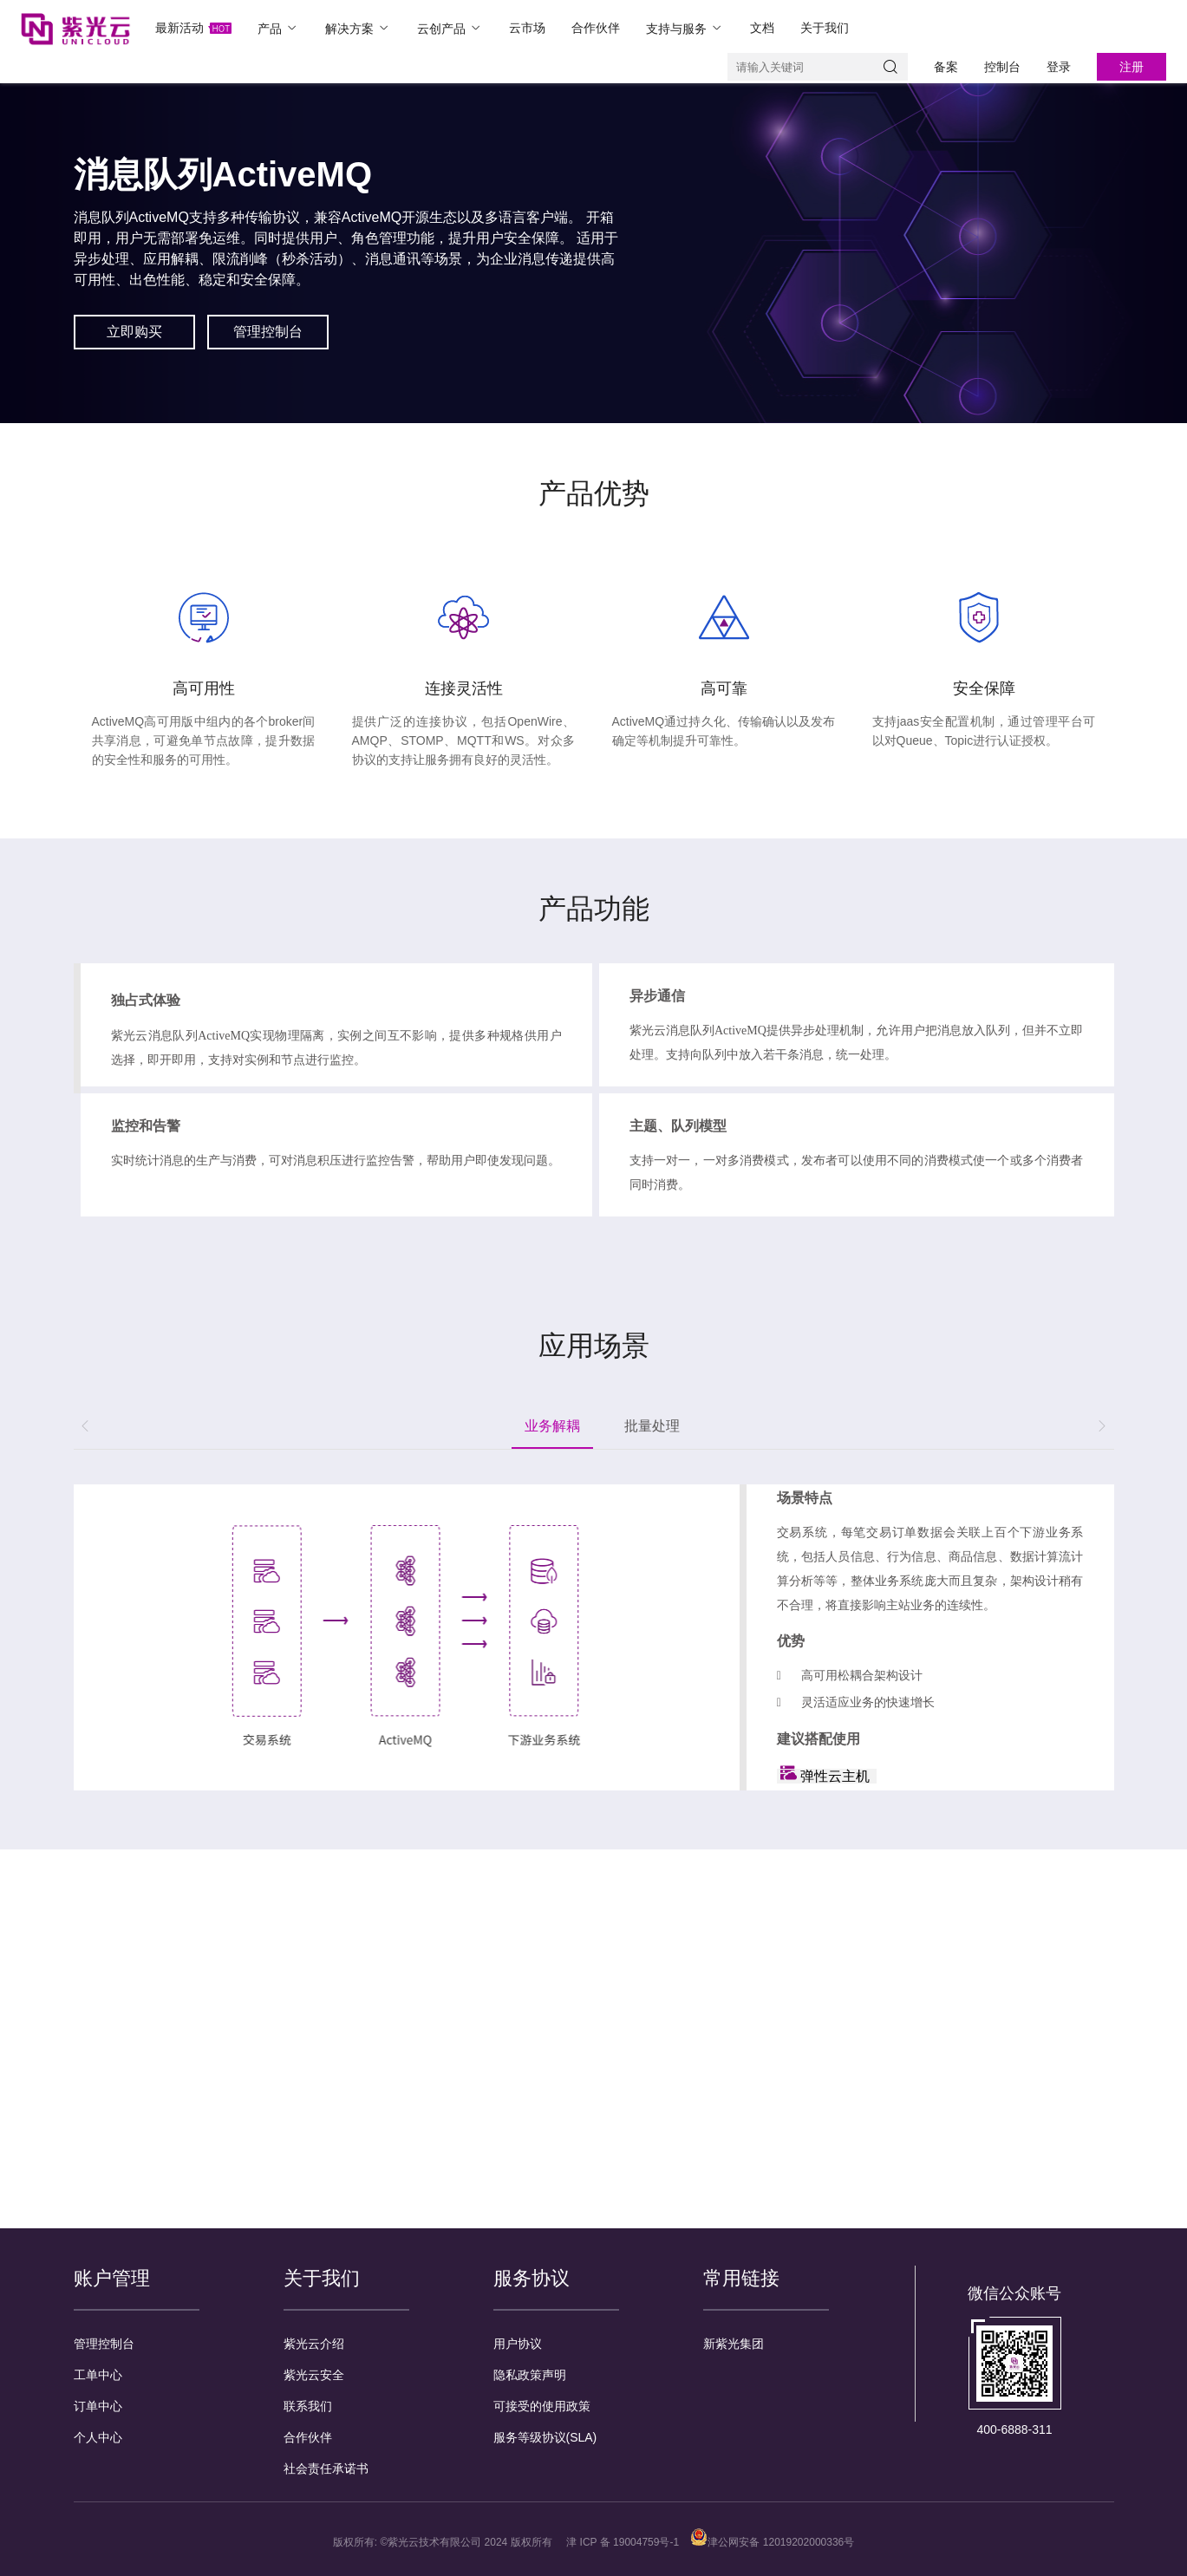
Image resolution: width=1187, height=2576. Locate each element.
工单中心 (98, 2375)
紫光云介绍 (314, 2344)
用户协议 (517, 2344)
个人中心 (98, 2437)
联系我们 (308, 2406)
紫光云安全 (314, 2375)
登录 (1059, 67)
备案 (946, 67)
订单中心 (98, 2406)
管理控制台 (104, 2344)
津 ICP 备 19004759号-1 (622, 2542)
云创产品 (450, 28)
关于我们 (824, 28)
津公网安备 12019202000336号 (772, 2542)
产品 (278, 28)
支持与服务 (685, 28)
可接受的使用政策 (541, 2406)
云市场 (527, 28)
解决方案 (358, 28)
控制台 (1002, 67)
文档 (762, 28)
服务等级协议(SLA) (545, 2437)
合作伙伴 (595, 28)
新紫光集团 (733, 2344)
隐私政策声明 (529, 2375)
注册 (1131, 67)
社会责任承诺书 (326, 2468)
